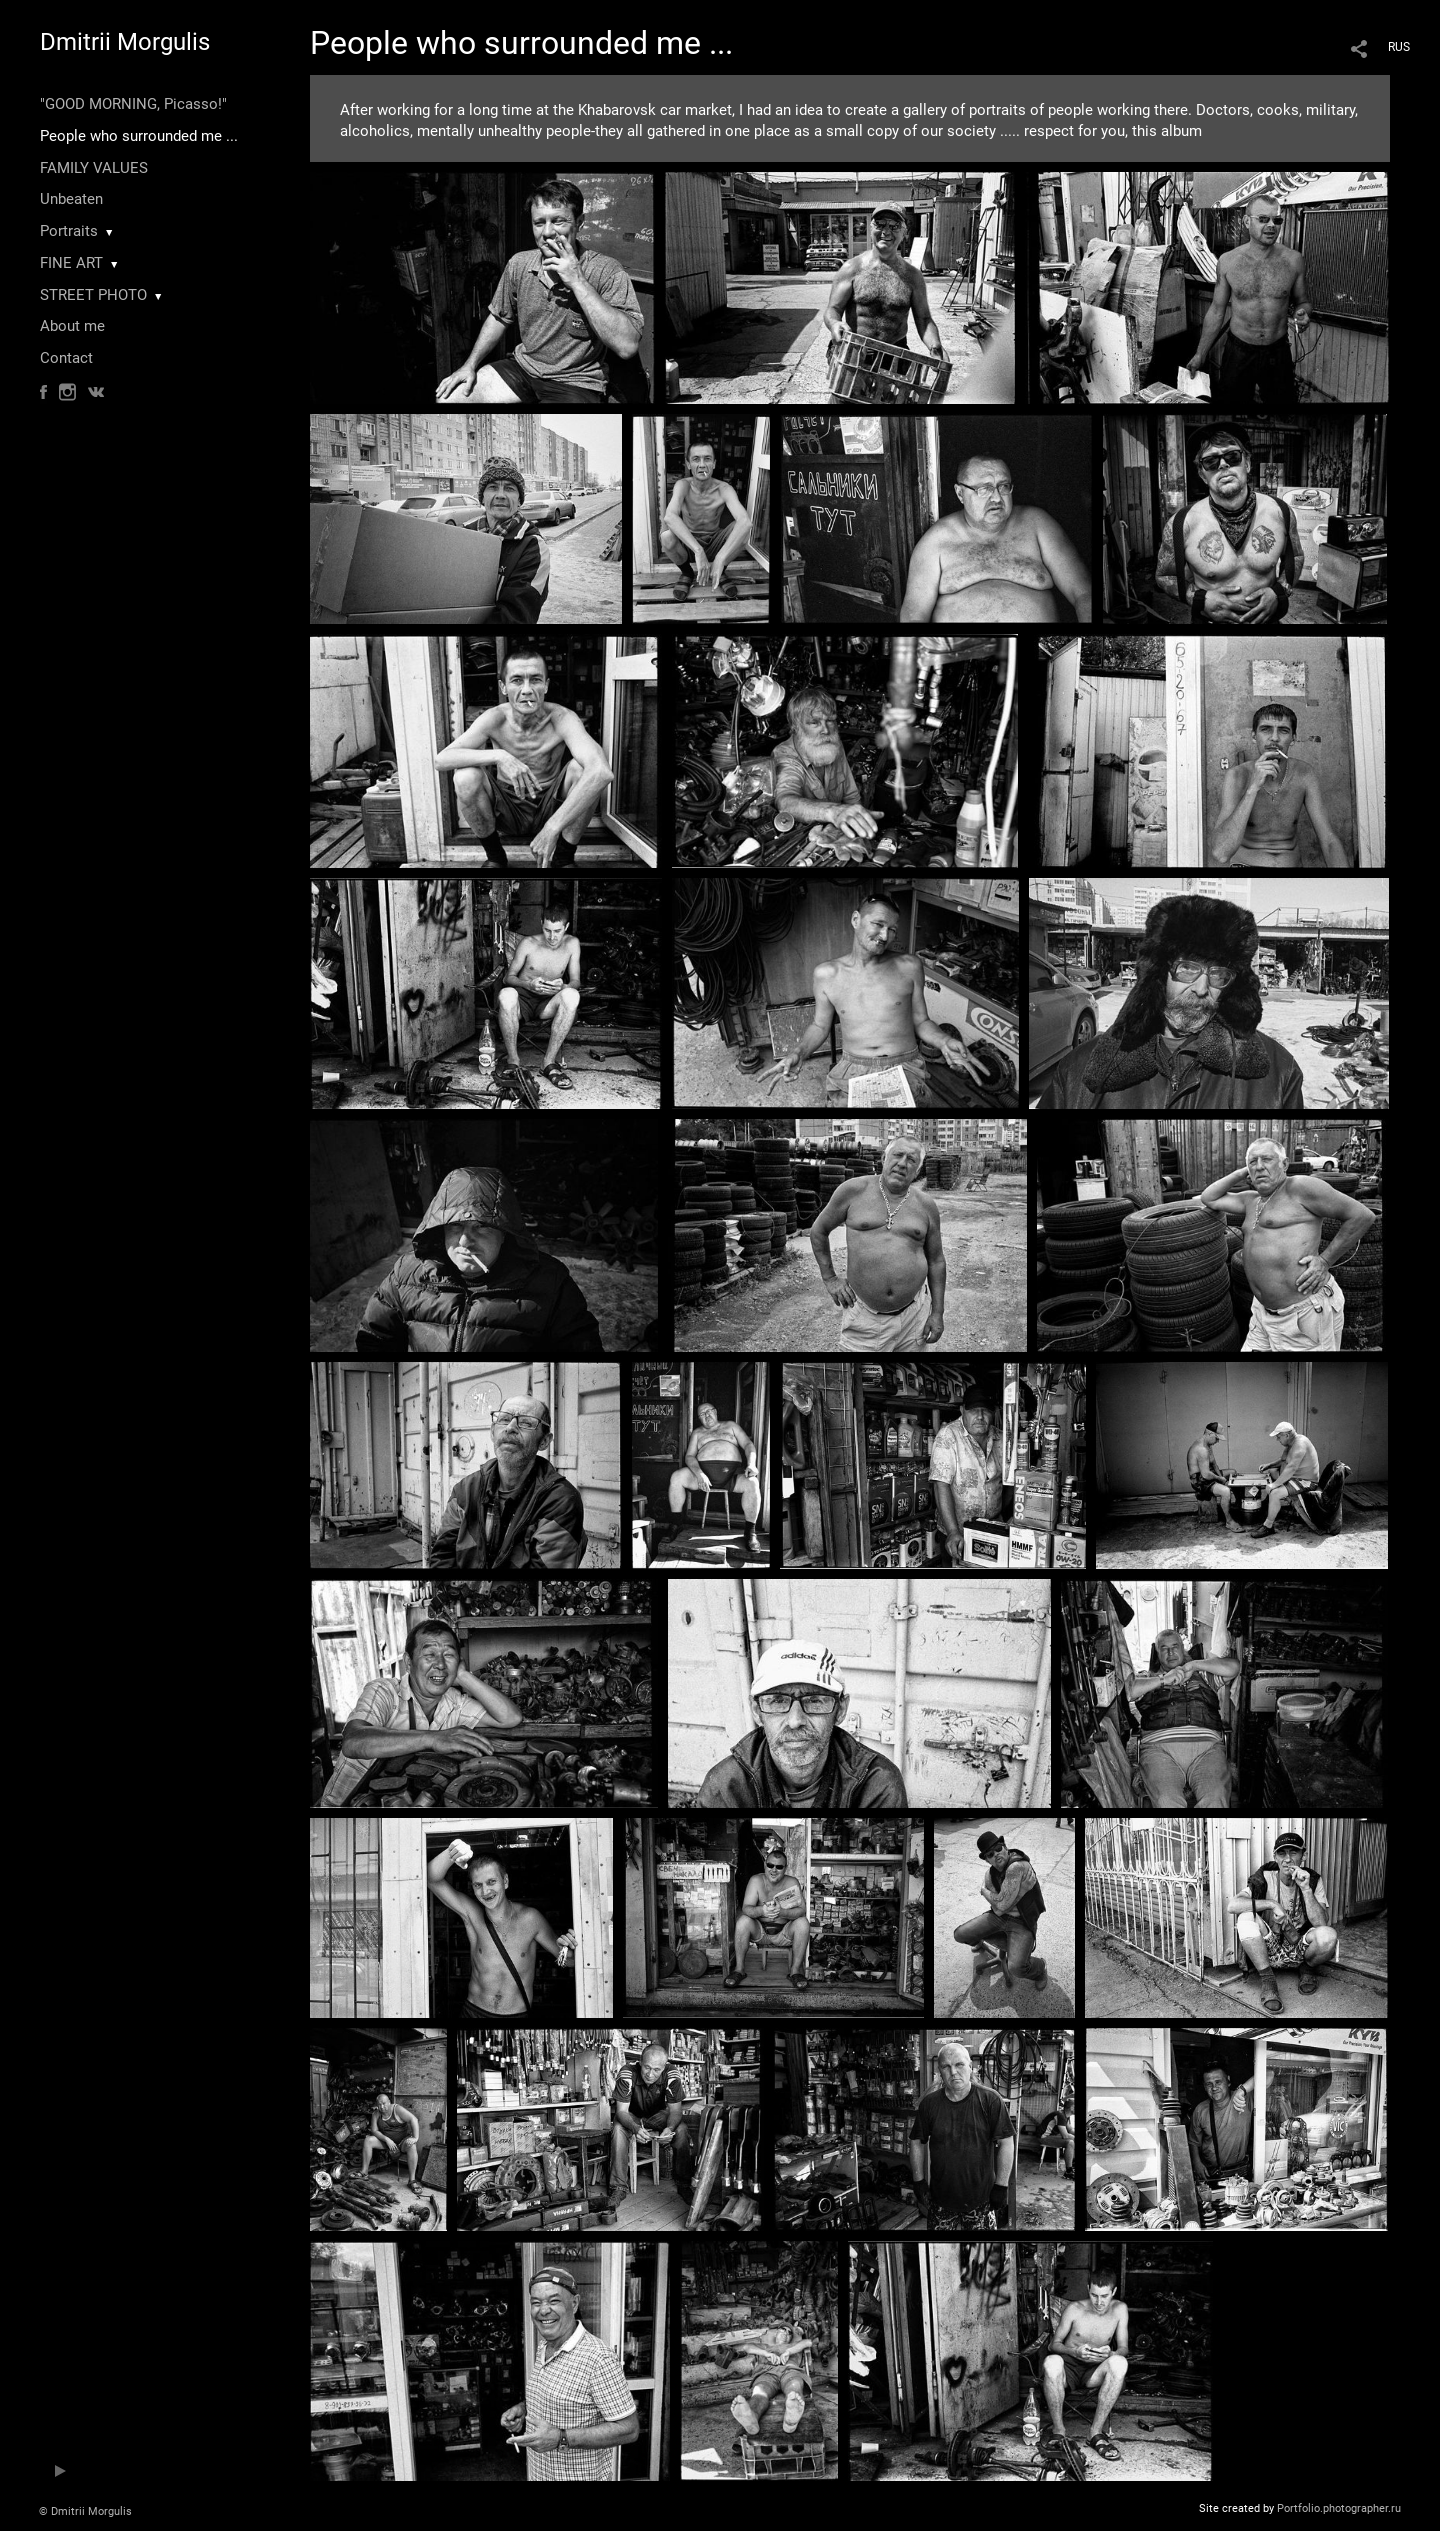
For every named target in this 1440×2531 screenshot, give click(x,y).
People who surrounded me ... (139, 136)
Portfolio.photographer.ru (1339, 2508)
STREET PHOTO (93, 295)
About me (72, 326)
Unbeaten (71, 199)
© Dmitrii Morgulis (85, 2511)
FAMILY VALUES (94, 168)
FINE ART (71, 263)
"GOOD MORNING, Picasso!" (133, 104)
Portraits (69, 231)
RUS (1399, 47)
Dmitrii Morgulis (125, 42)
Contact (66, 358)
